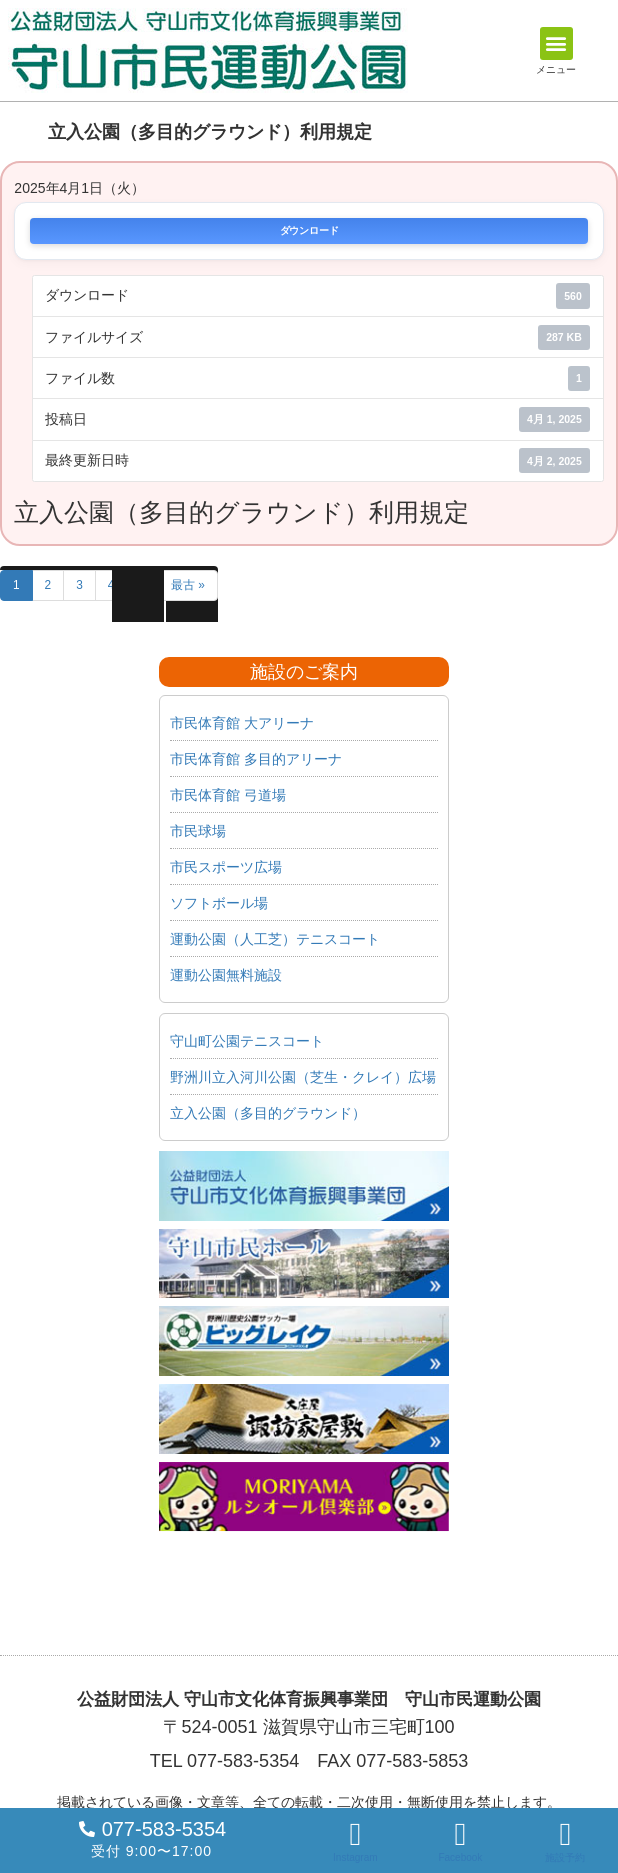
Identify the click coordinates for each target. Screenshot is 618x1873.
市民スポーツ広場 (226, 867)
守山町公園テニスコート (247, 1041)
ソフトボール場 (219, 903)
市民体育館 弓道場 (228, 795)
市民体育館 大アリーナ (242, 723)
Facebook (460, 1857)
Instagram (355, 1857)
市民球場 (198, 831)
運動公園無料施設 (226, 975)
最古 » (188, 585)
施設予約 (565, 1857)
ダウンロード (309, 231)
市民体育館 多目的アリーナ (256, 759)
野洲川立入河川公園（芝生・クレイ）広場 (303, 1077)
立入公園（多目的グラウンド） (268, 1113)
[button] (556, 43)
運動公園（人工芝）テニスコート (275, 939)
